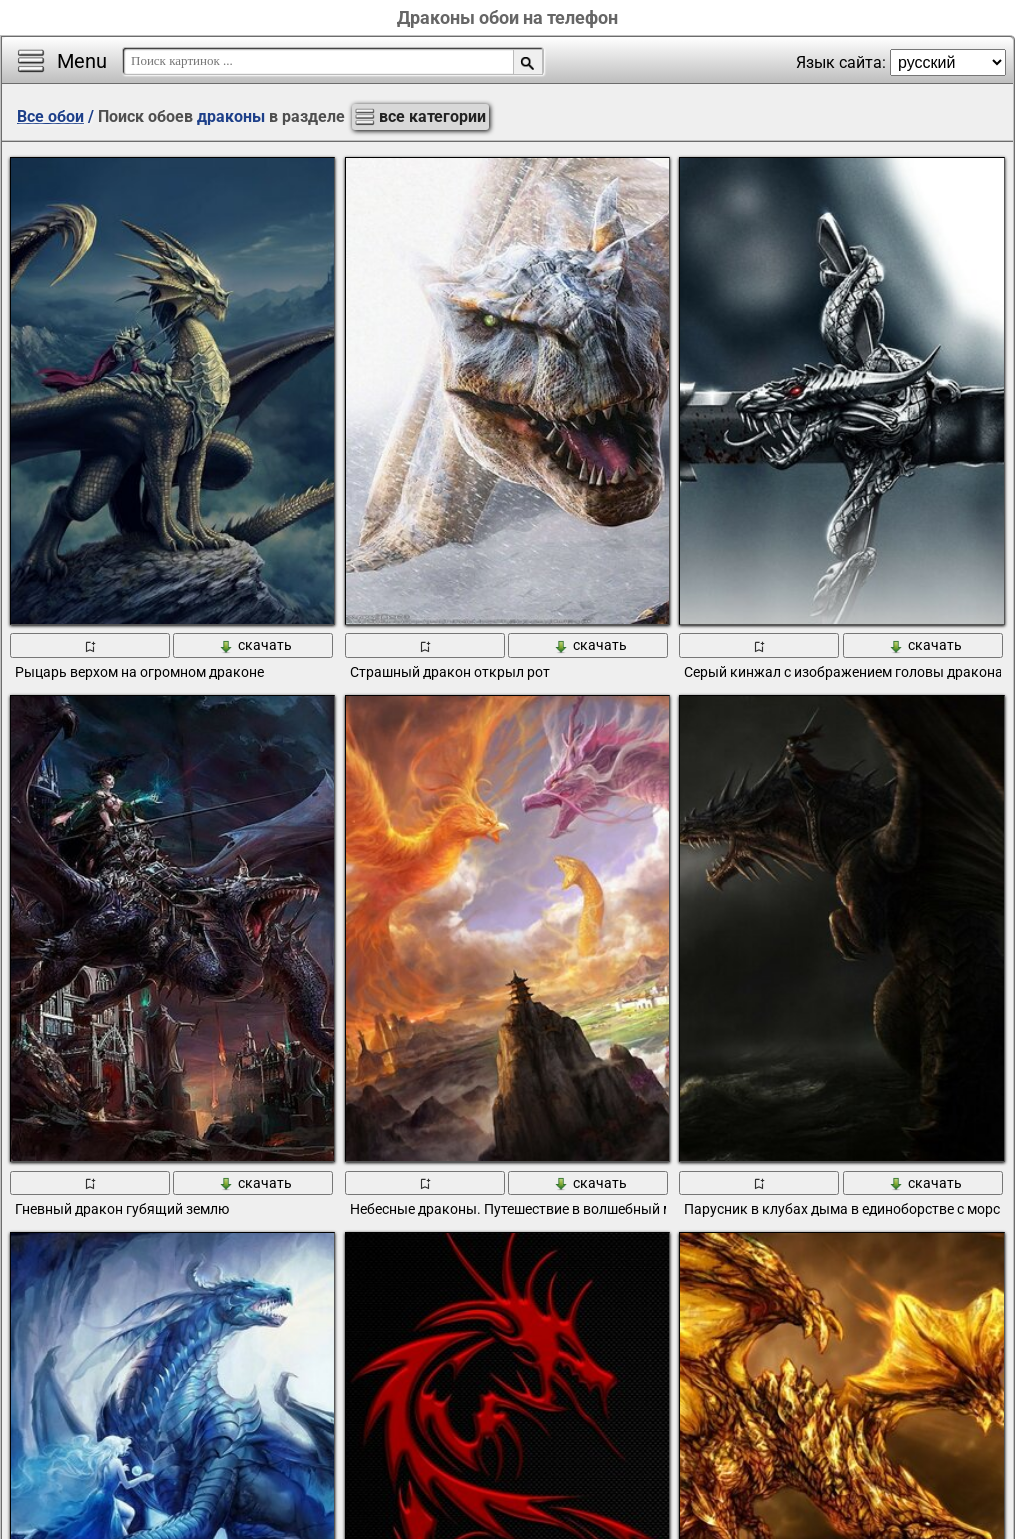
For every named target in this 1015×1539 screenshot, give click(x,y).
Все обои (50, 116)
